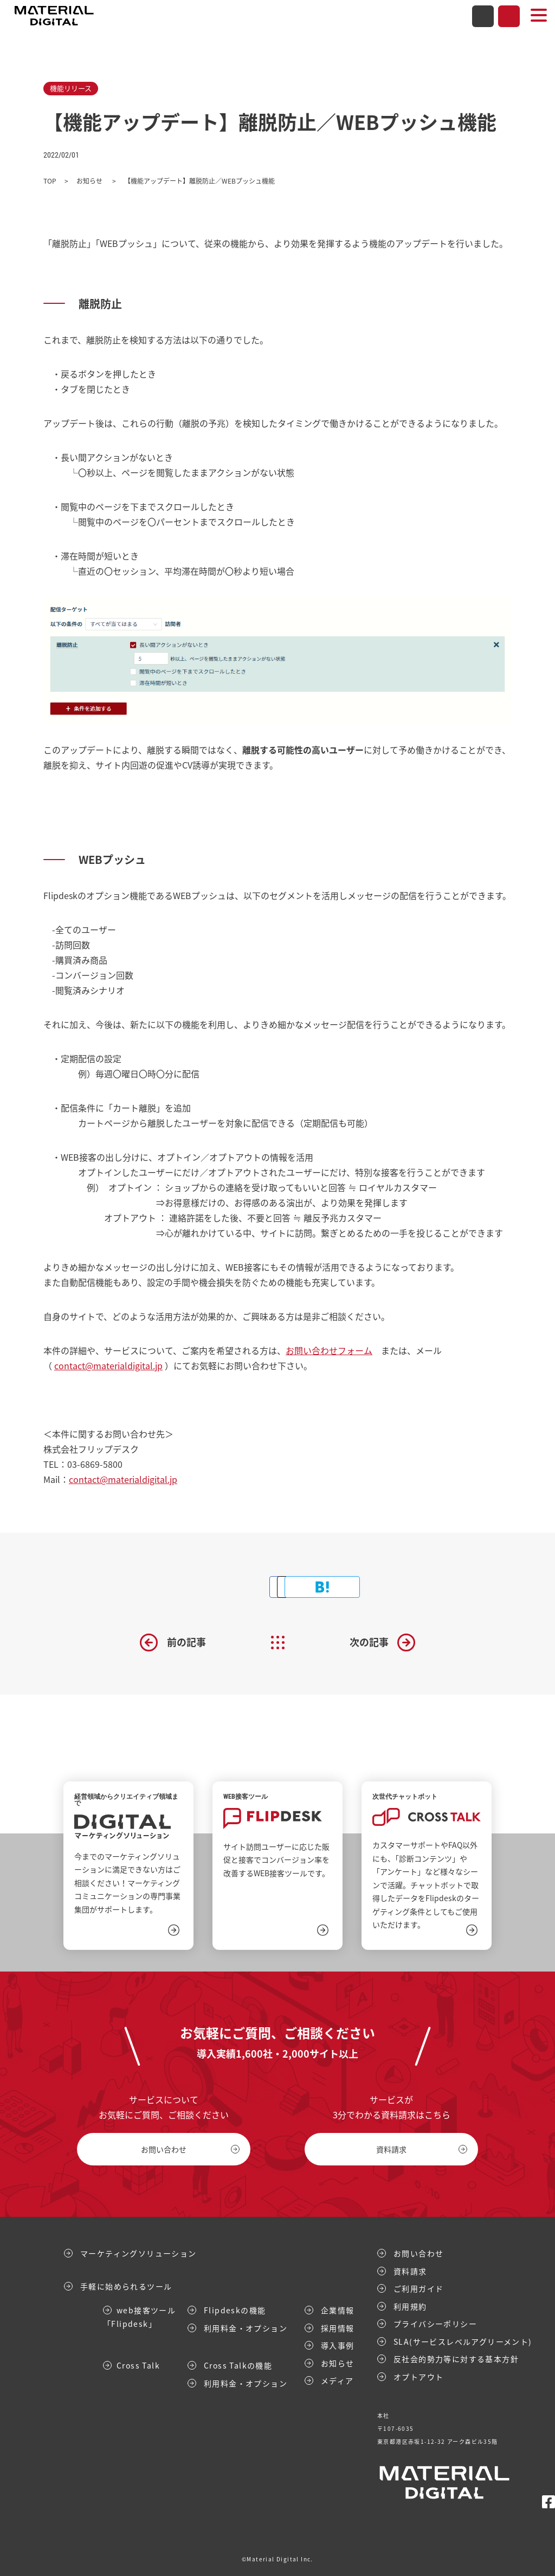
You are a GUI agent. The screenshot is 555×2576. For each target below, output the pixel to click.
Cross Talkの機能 (238, 2365)
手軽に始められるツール (126, 2285)
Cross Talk (138, 2365)
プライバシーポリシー (435, 2323)
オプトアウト (418, 2376)
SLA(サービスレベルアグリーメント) (462, 2341)
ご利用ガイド (418, 2288)
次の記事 (369, 1642)
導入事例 (337, 2345)
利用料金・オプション (245, 2327)
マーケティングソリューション (138, 2253)
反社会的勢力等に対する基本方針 (456, 2358)
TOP (49, 181)
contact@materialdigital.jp (108, 1365)
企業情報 (337, 2310)
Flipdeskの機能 (235, 2310)
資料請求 (509, 16)
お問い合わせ (483, 16)
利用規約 (410, 2305)
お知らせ (90, 181)
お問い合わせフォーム (329, 1350)
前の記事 (186, 1642)
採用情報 (337, 2327)
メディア (337, 2380)
